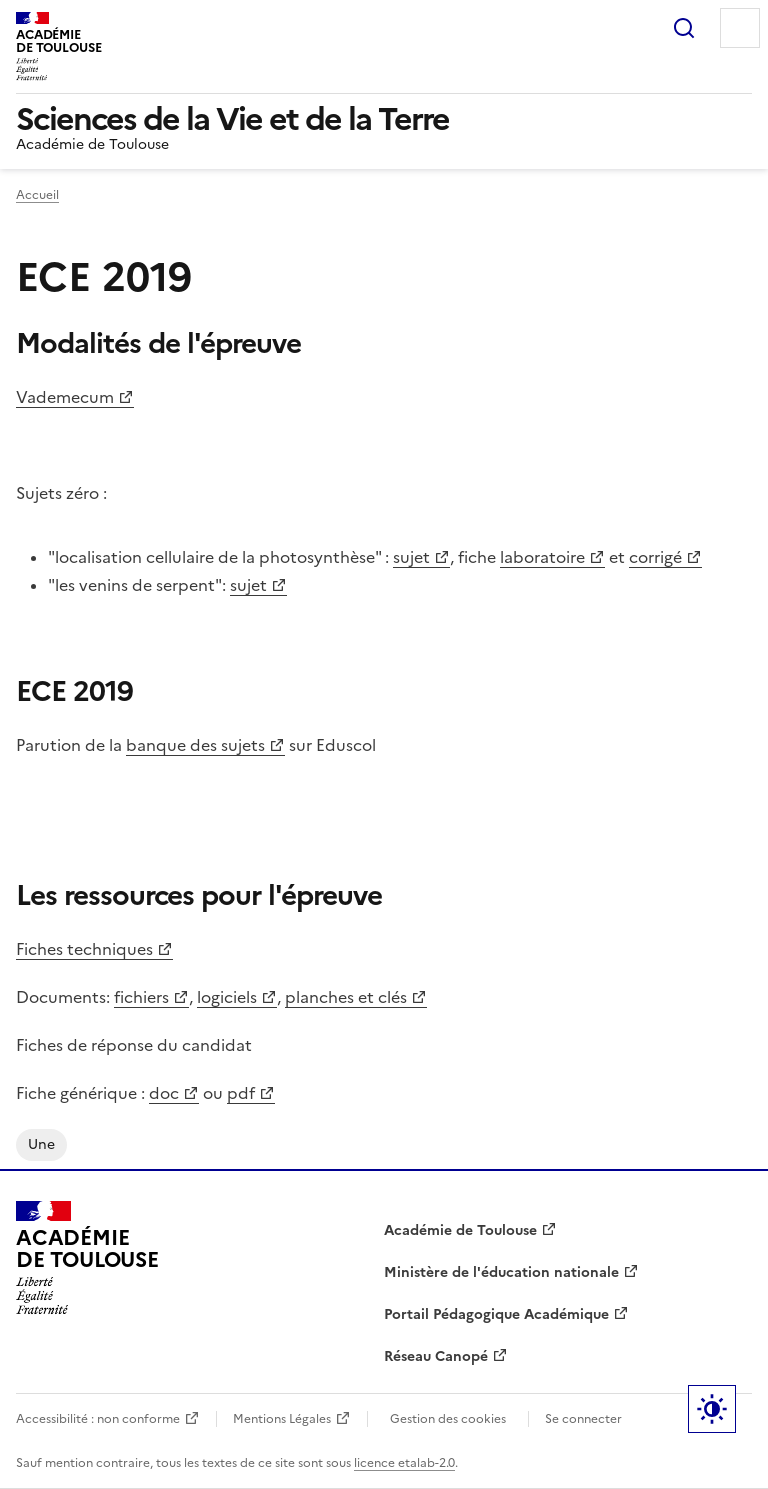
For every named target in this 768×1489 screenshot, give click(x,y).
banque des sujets (195, 745)
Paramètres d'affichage (712, 1409)
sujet (411, 557)
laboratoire (542, 557)
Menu (740, 28)
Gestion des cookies (448, 1419)
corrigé (655, 557)
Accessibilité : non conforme (98, 1419)
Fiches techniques (84, 949)
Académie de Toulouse (460, 1230)
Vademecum (65, 397)
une (41, 1144)
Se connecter (583, 1419)
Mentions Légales (282, 1419)
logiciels (227, 997)
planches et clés (346, 997)
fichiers (141, 997)
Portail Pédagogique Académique (496, 1314)
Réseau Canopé (436, 1356)
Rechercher (684, 28)
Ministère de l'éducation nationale (501, 1272)
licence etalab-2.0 (404, 1463)
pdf (241, 1093)
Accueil (37, 195)
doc (164, 1093)
